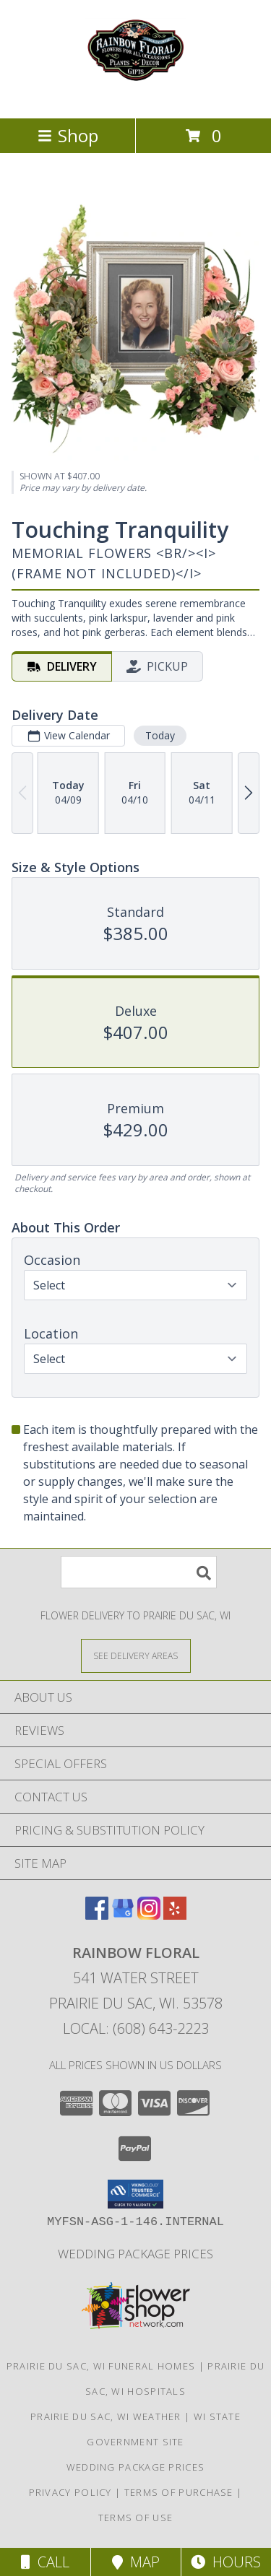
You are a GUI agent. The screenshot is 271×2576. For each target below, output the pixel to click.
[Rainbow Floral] (135, 97)
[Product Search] (139, 1572)
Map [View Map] (136, 2562)
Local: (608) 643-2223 (136, 2028)
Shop (68, 135)
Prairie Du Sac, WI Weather (105, 2416)
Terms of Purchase (178, 2492)
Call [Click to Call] (45, 2562)
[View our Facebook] (96, 1915)
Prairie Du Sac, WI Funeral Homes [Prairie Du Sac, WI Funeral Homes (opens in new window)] (101, 2365)
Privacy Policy (70, 2492)
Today (160, 735)
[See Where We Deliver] (136, 1655)
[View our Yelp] (174, 1915)
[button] (135, 2194)
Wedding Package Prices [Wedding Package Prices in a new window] (135, 2253)
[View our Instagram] (148, 1915)
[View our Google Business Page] (122, 1915)
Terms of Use (135, 2517)
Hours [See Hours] (226, 2562)
